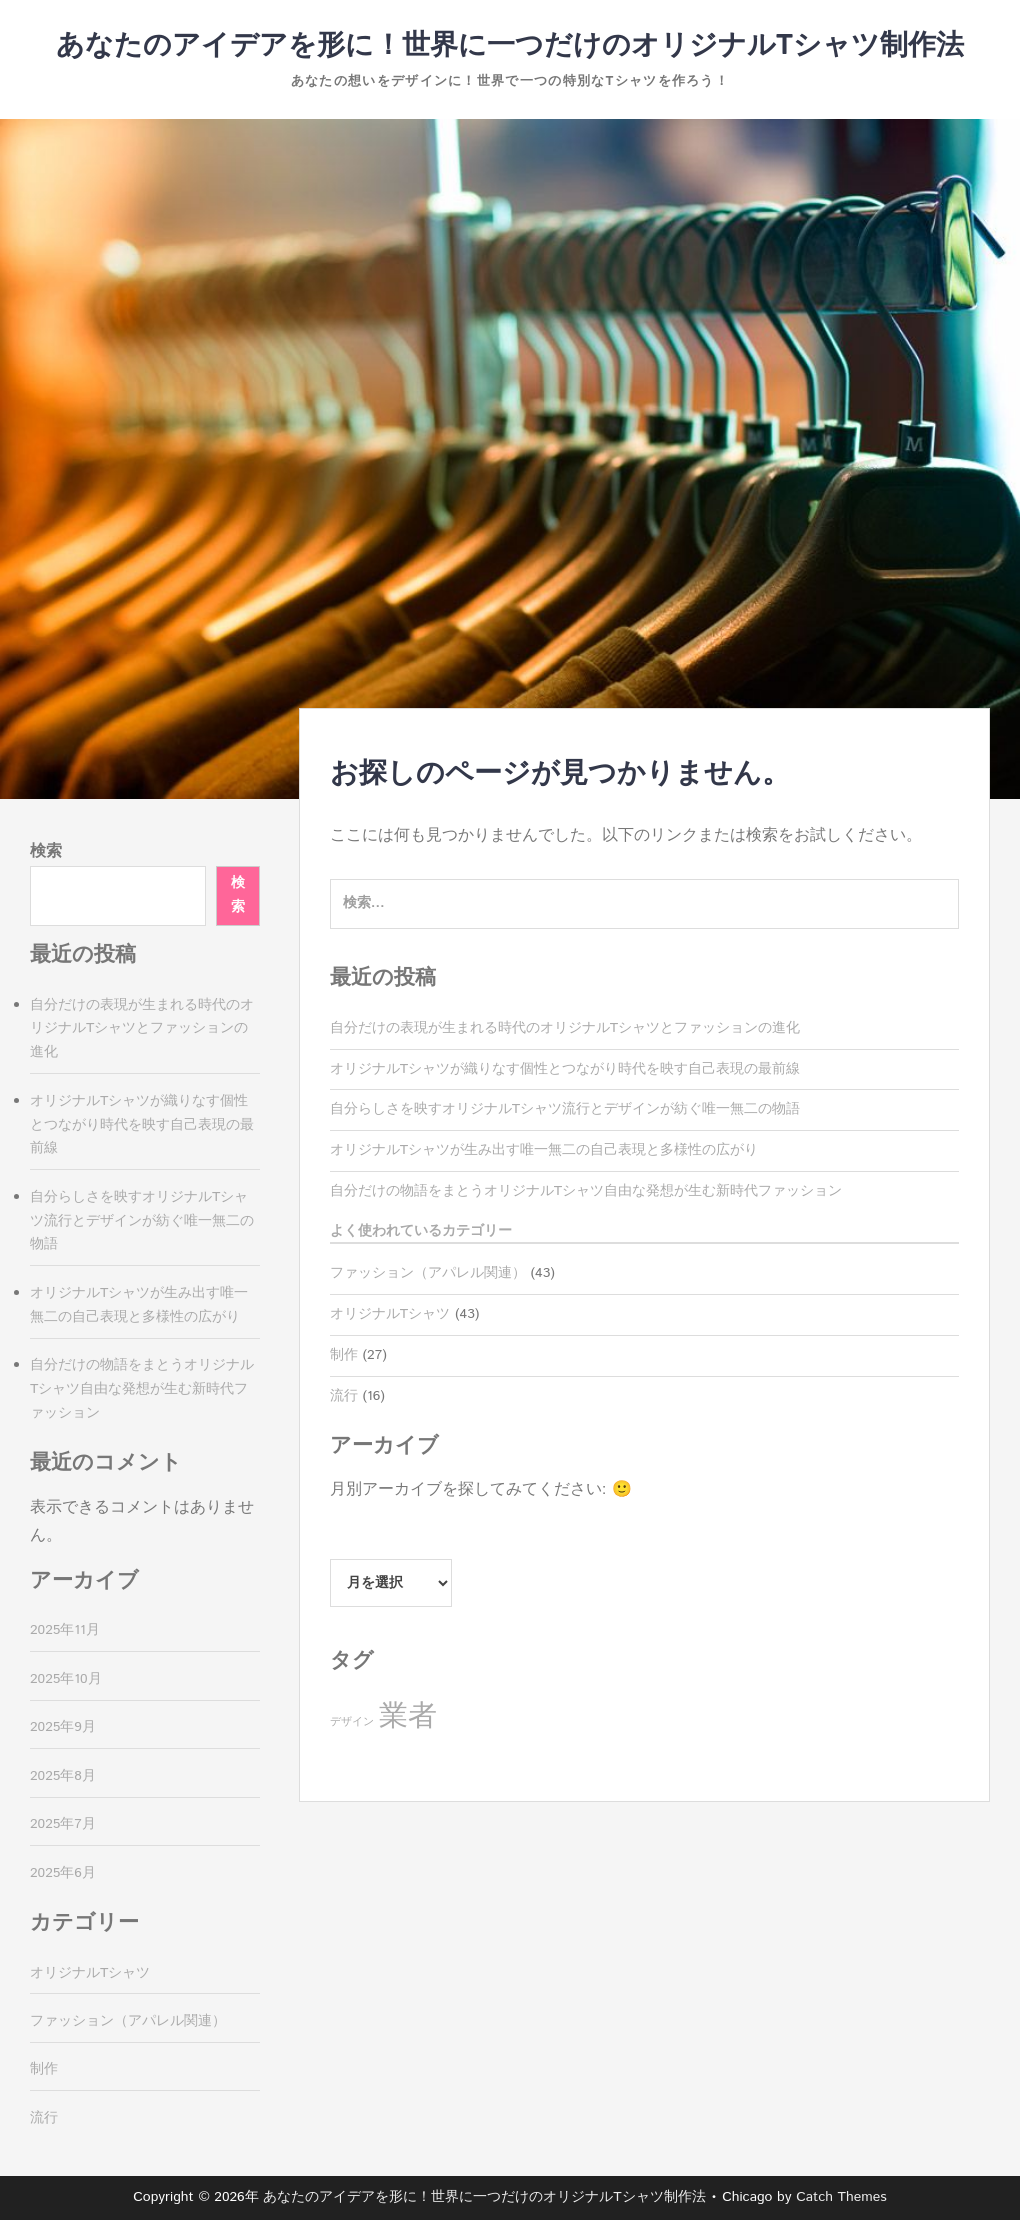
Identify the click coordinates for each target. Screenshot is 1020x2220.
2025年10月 (66, 1679)
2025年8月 (63, 1776)
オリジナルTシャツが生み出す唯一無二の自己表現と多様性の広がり (544, 1150)
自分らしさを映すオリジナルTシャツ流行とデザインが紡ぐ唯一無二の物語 (565, 1109)
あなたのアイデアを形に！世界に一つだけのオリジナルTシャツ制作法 (510, 46)
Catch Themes (841, 2197)
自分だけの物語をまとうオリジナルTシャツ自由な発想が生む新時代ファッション (586, 1191)
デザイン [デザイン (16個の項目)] (352, 1722)
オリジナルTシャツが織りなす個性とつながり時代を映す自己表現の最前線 (565, 1069)
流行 (344, 1396)
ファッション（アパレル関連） (428, 1273)
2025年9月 (63, 1727)
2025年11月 (65, 1630)
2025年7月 (63, 1824)
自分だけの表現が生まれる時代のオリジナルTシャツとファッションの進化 (565, 1028)
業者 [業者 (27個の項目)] (408, 1716)
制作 (344, 1355)
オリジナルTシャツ (390, 1314)
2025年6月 (63, 1873)
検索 (46, 851)
